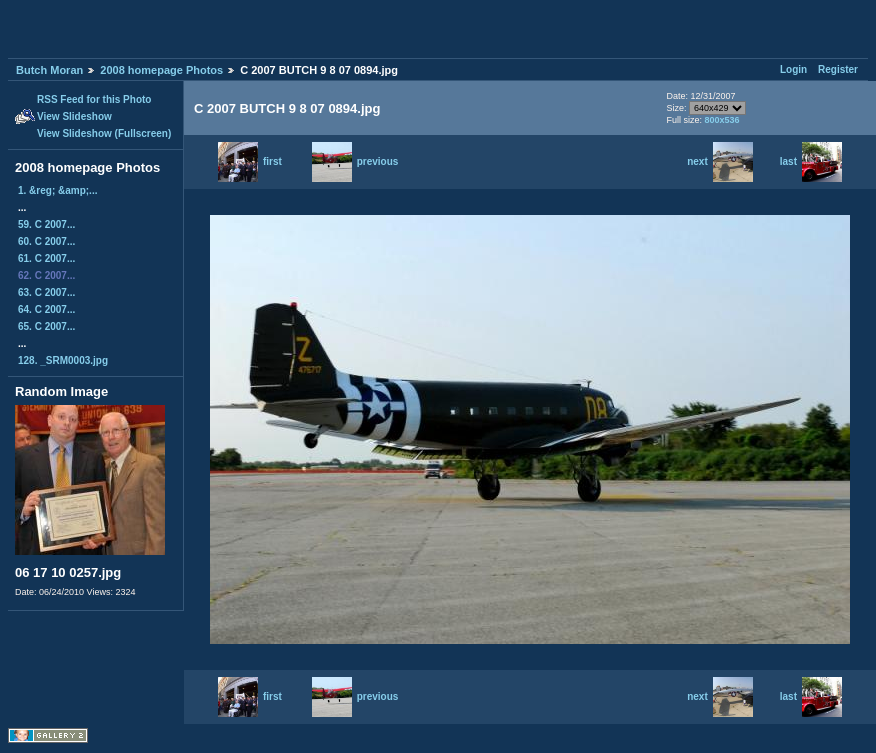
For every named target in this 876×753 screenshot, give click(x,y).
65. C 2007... (46, 326)
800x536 (721, 120)
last (811, 161)
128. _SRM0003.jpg (63, 360)
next (720, 161)
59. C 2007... (46, 224)
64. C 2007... (46, 309)
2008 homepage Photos (161, 70)
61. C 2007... (46, 258)
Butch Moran (49, 70)
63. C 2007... (46, 292)
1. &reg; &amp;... (57, 190)
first (250, 161)
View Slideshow (74, 116)
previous (355, 161)
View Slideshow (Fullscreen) (104, 133)
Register (838, 69)
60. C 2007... (46, 241)
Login (793, 69)
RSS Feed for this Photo (94, 99)
